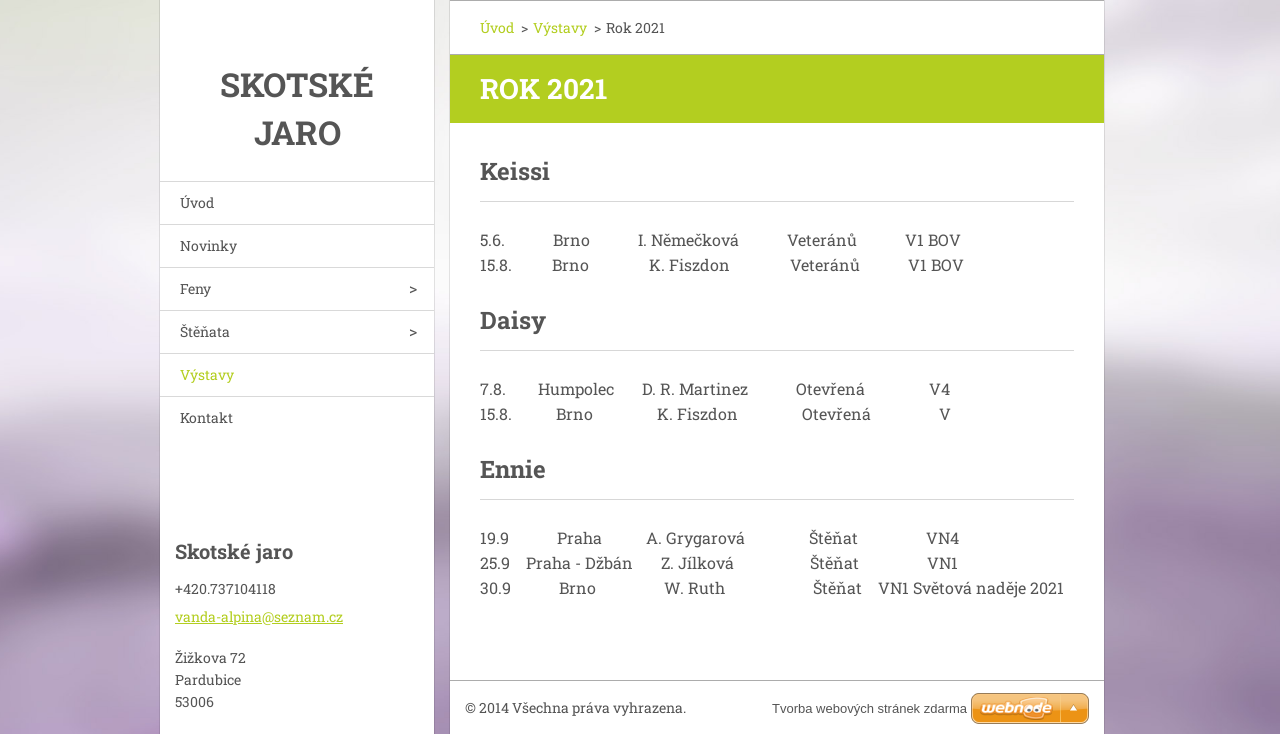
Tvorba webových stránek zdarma (869, 708)
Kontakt (206, 417)
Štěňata (205, 331)
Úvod (197, 202)
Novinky (208, 245)
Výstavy (207, 374)
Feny (195, 288)
